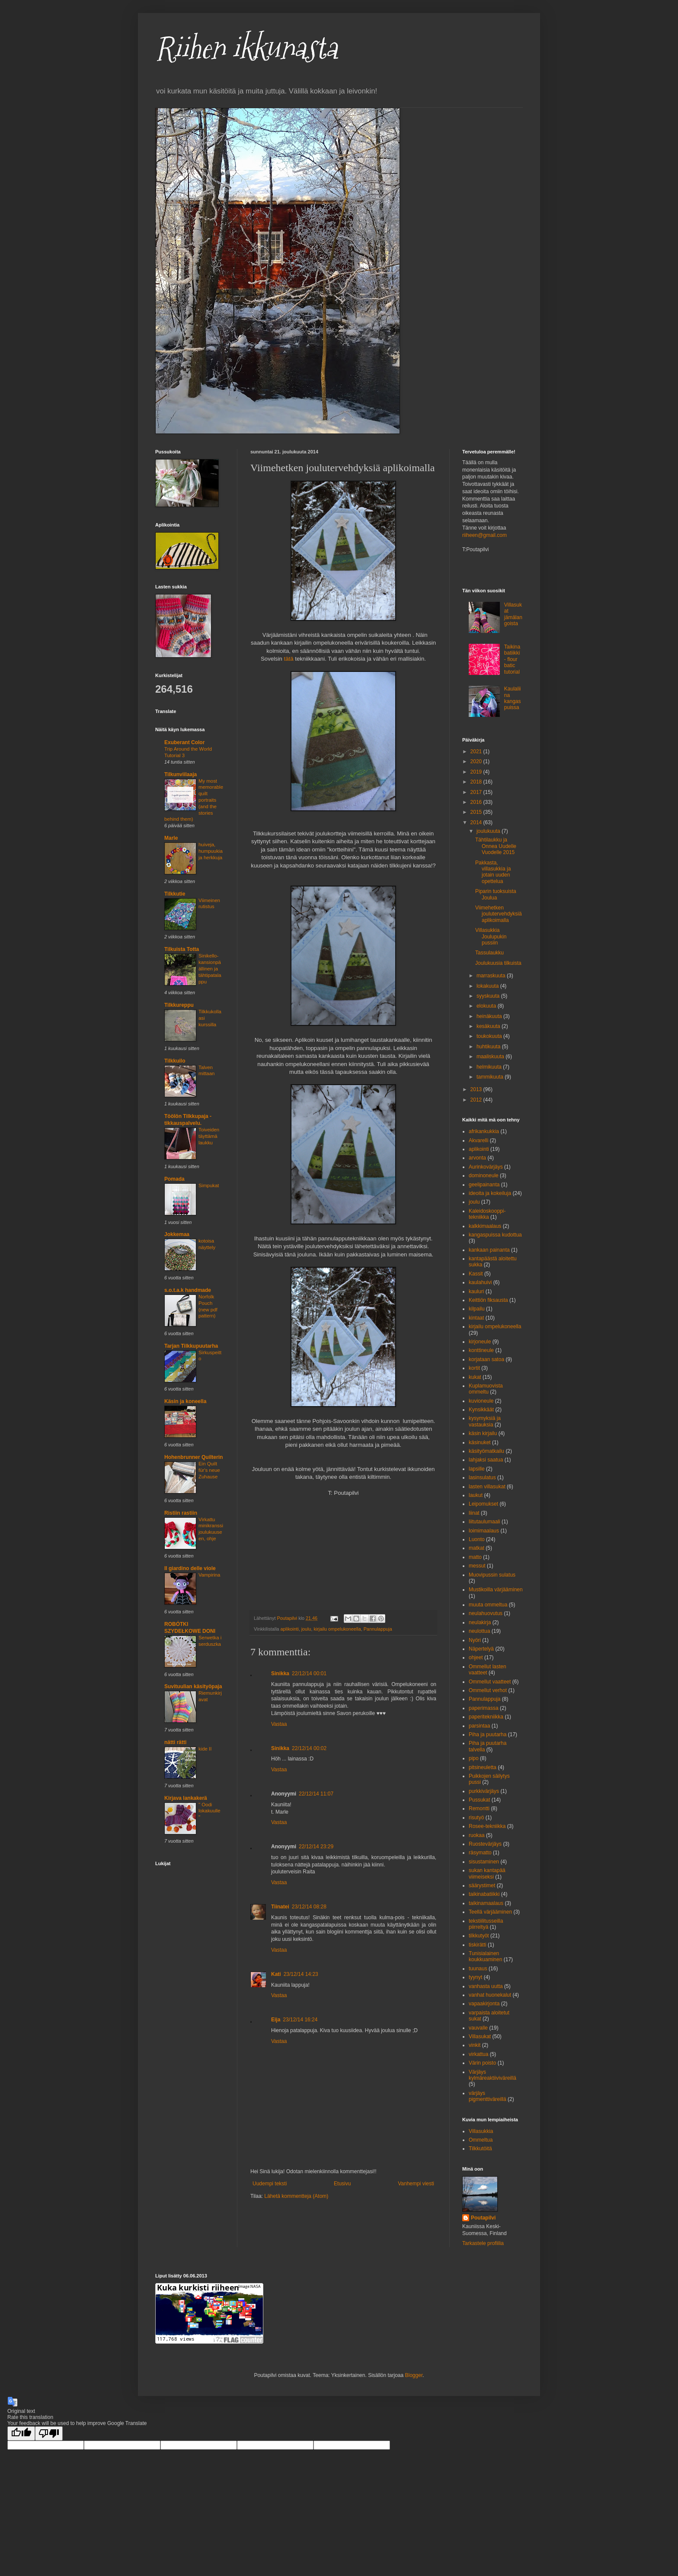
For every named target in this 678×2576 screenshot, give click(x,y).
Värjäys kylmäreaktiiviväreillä (492, 2075)
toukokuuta (490, 1036)
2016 (476, 802)
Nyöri (475, 1640)
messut (477, 1566)
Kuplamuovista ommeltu (486, 1389)
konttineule (481, 1350)
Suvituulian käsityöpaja (193, 1686)
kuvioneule (481, 1401)
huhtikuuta (489, 1047)
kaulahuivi (480, 1282)
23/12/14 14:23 (301, 1974)
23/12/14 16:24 (300, 2020)
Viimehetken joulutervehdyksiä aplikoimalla (498, 914)
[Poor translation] (49, 2433)
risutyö (476, 1818)
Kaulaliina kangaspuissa (512, 698)
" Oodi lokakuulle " (209, 1811)
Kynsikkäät (481, 1410)
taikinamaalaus (486, 1903)
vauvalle (478, 2028)
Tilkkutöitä (480, 2149)
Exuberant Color (184, 742)
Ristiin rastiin (180, 1513)
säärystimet (482, 1885)
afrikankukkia (484, 1131)
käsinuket (480, 1442)
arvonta (477, 1158)
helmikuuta (490, 1067)
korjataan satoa (486, 1359)
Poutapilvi (483, 2218)
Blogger (414, 2375)
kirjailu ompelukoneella (337, 1629)
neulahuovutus (485, 1613)
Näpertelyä (481, 1649)
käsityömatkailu (486, 1451)
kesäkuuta (489, 1026)
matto (475, 1557)
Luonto (477, 1539)
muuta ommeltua (488, 1605)
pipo (474, 1758)
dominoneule (484, 1175)
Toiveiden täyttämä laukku (208, 1136)
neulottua (479, 1631)
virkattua (478, 2054)
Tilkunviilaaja (180, 774)
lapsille (477, 1469)
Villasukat (480, 2036)
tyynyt (475, 1977)
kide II (204, 1748)
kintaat (476, 1318)
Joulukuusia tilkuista (498, 963)
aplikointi (290, 1629)
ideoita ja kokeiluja (490, 1193)
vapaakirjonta (484, 2004)
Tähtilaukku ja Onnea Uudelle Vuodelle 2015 (495, 846)
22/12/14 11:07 (316, 1794)
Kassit (476, 1274)
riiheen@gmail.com (484, 535)
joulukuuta (489, 831)
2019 (476, 772)
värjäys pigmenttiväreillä (487, 2096)
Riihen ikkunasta (246, 48)
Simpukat (208, 1185)
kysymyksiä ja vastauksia (485, 1421)
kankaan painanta (489, 1250)
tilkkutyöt (479, 1936)
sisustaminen (484, 1862)
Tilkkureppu (179, 1005)
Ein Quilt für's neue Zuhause (209, 1470)
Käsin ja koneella (185, 1401)
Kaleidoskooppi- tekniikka (487, 1214)
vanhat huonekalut (490, 1995)
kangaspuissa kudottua (495, 1235)
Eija (275, 2020)
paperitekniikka (486, 1717)
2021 (476, 751)
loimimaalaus (484, 1531)
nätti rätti (175, 1742)
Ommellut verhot (488, 1690)
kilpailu (477, 1309)
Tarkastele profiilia (483, 2243)
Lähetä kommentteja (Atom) (296, 2196)
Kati (276, 1974)
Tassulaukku (489, 953)
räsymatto (480, 1853)
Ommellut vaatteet (490, 1682)
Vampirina (209, 1574)
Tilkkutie (174, 894)
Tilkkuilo (174, 1061)
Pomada (174, 1179)
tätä (289, 658)
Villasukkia (481, 2131)
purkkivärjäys (484, 1791)
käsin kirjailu (483, 1433)
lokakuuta (488, 986)
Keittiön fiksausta (488, 1300)
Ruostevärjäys (485, 1844)
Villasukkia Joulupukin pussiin (490, 936)
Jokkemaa (176, 1234)
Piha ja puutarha (487, 1734)
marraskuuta (492, 976)
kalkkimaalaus (485, 1226)
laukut (476, 1495)
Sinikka (280, 1673)
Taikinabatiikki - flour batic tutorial (512, 659)
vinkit (474, 2045)
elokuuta (487, 1006)
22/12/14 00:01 (309, 1673)
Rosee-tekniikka (487, 1826)
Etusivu (342, 2184)
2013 (476, 1089)
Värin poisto (482, 2063)
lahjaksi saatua (486, 1460)
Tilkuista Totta (181, 949)
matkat (476, 1548)
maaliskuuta (491, 1057)
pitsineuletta (482, 1767)
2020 (476, 761)
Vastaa (279, 1724)
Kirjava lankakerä (185, 1798)
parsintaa (479, 1726)
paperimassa (484, 1708)
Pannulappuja (378, 1629)
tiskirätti (477, 1945)
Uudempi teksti (270, 2184)
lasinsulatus (482, 1477)
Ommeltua (481, 2140)
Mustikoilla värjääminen (496, 1590)
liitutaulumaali (484, 1522)
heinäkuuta (490, 1016)
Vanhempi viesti (416, 2184)
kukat (475, 1377)
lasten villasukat (487, 1487)
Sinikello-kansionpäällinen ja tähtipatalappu (209, 968)
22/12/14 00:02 (309, 1748)
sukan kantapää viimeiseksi (487, 1873)
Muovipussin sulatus (492, 1575)
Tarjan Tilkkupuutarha (191, 1346)
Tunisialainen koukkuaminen (485, 1956)
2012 (476, 1100)
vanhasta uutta (486, 1986)
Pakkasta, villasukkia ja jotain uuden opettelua (493, 872)
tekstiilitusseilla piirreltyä (486, 1924)
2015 (476, 812)
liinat (474, 1513)
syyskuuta (489, 996)
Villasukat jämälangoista (513, 614)
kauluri (476, 1291)
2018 (476, 782)
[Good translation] (21, 2433)
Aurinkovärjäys (486, 1167)
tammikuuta (491, 1077)
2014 (476, 822)
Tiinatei (280, 1907)
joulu (306, 1629)
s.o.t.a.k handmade (187, 1290)
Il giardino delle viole (190, 1568)
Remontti (479, 1808)
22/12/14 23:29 (316, 1847)
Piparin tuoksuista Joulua (495, 894)
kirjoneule (480, 1342)
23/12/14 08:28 (309, 1907)
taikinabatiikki (484, 1894)
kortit (474, 1368)
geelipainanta (484, 1185)
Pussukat (479, 1800)
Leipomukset (483, 1504)
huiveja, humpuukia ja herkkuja (210, 851)
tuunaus (478, 1969)
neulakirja (480, 1622)
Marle (171, 838)
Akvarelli (478, 1140)
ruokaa (477, 1835)
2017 (476, 792)
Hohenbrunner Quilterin (193, 1457)
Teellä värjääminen (490, 1912)
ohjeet (476, 1657)
